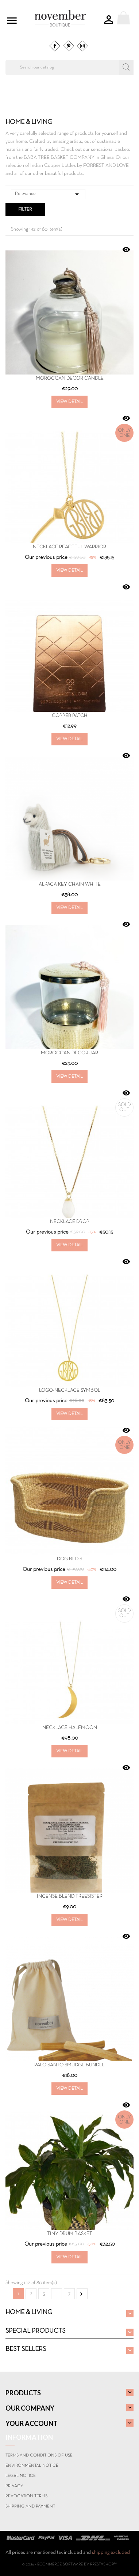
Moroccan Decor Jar (69, 1053)
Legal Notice (20, 2476)
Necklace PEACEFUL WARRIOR (69, 547)
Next (81, 2294)
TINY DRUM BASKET (69, 2233)
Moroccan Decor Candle (70, 378)
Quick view (126, 250)
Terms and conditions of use (39, 2455)
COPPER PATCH (70, 715)
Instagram (82, 45)
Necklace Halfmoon (69, 1727)
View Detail (69, 402)
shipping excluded (111, 2552)
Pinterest (68, 45)
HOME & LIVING (28, 2312)
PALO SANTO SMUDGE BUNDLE (69, 2065)
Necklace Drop (69, 1221)
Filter (25, 209)
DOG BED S (69, 1559)
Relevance (48, 194)
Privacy (14, 2486)
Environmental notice (31, 2465)
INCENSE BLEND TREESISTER (70, 1896)
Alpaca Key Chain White (70, 884)
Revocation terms (26, 2496)
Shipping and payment (30, 2506)
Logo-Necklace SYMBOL (69, 1390)
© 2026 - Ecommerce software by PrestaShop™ (69, 2564)
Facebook (54, 45)
